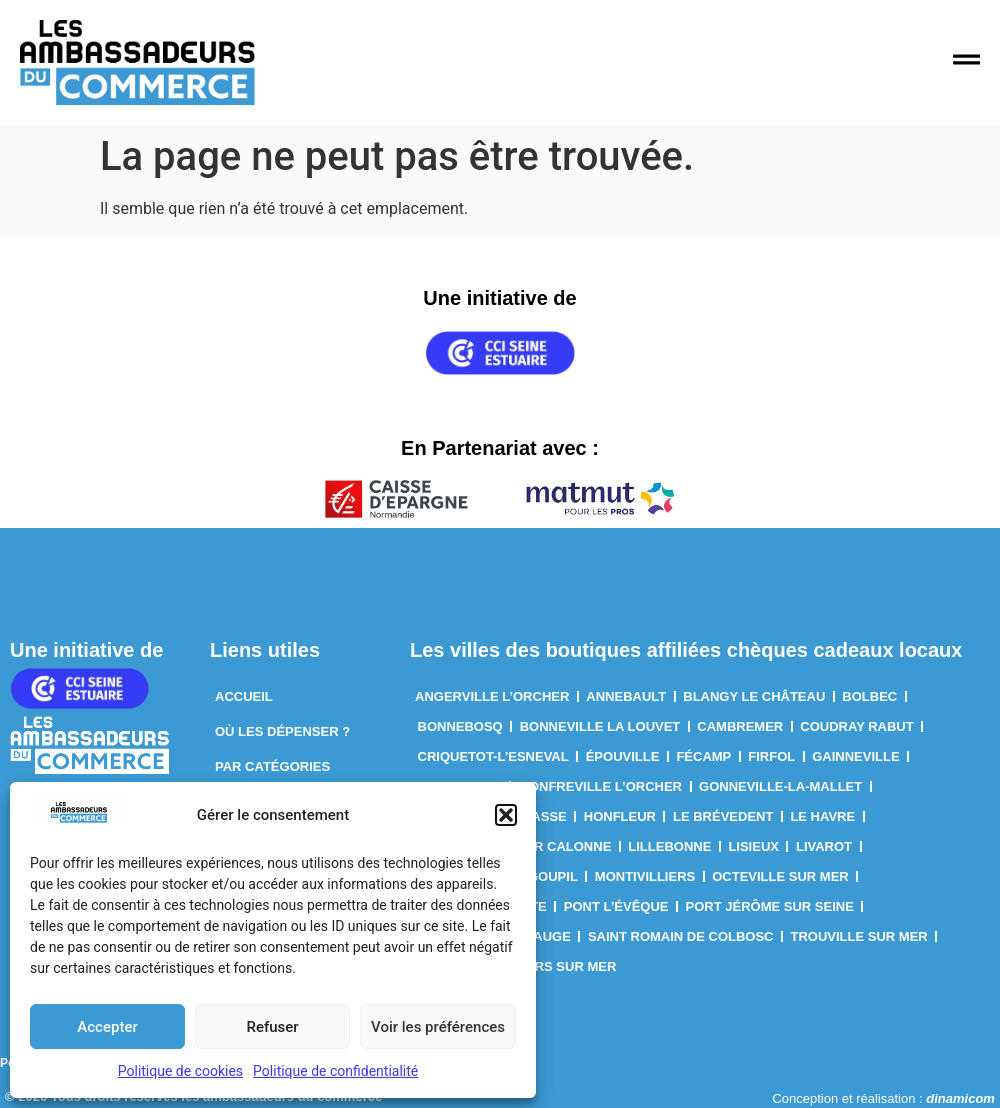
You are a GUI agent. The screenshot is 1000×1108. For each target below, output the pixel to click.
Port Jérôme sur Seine (770, 906)
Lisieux (753, 846)
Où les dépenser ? (282, 731)
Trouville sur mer (859, 936)
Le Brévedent (723, 816)
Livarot (824, 846)
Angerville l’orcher (492, 696)
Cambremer (740, 726)
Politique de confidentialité (335, 1071)
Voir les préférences (438, 1027)
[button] (506, 815)
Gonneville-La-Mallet (780, 786)
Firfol (771, 756)
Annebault (626, 696)
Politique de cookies (180, 1071)
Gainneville (855, 756)
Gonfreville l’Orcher (600, 786)
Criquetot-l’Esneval (493, 756)
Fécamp (703, 756)
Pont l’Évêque (616, 906)
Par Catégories (272, 766)
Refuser (272, 1027)
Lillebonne (669, 846)
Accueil (244, 696)
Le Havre (822, 816)
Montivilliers (645, 876)
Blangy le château (754, 696)
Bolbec (869, 696)
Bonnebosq (460, 726)
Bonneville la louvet (600, 726)
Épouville (623, 756)
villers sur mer (557, 966)
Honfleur (620, 816)
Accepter (107, 1027)
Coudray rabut (856, 726)
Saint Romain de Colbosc (681, 936)
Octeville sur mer (780, 876)
